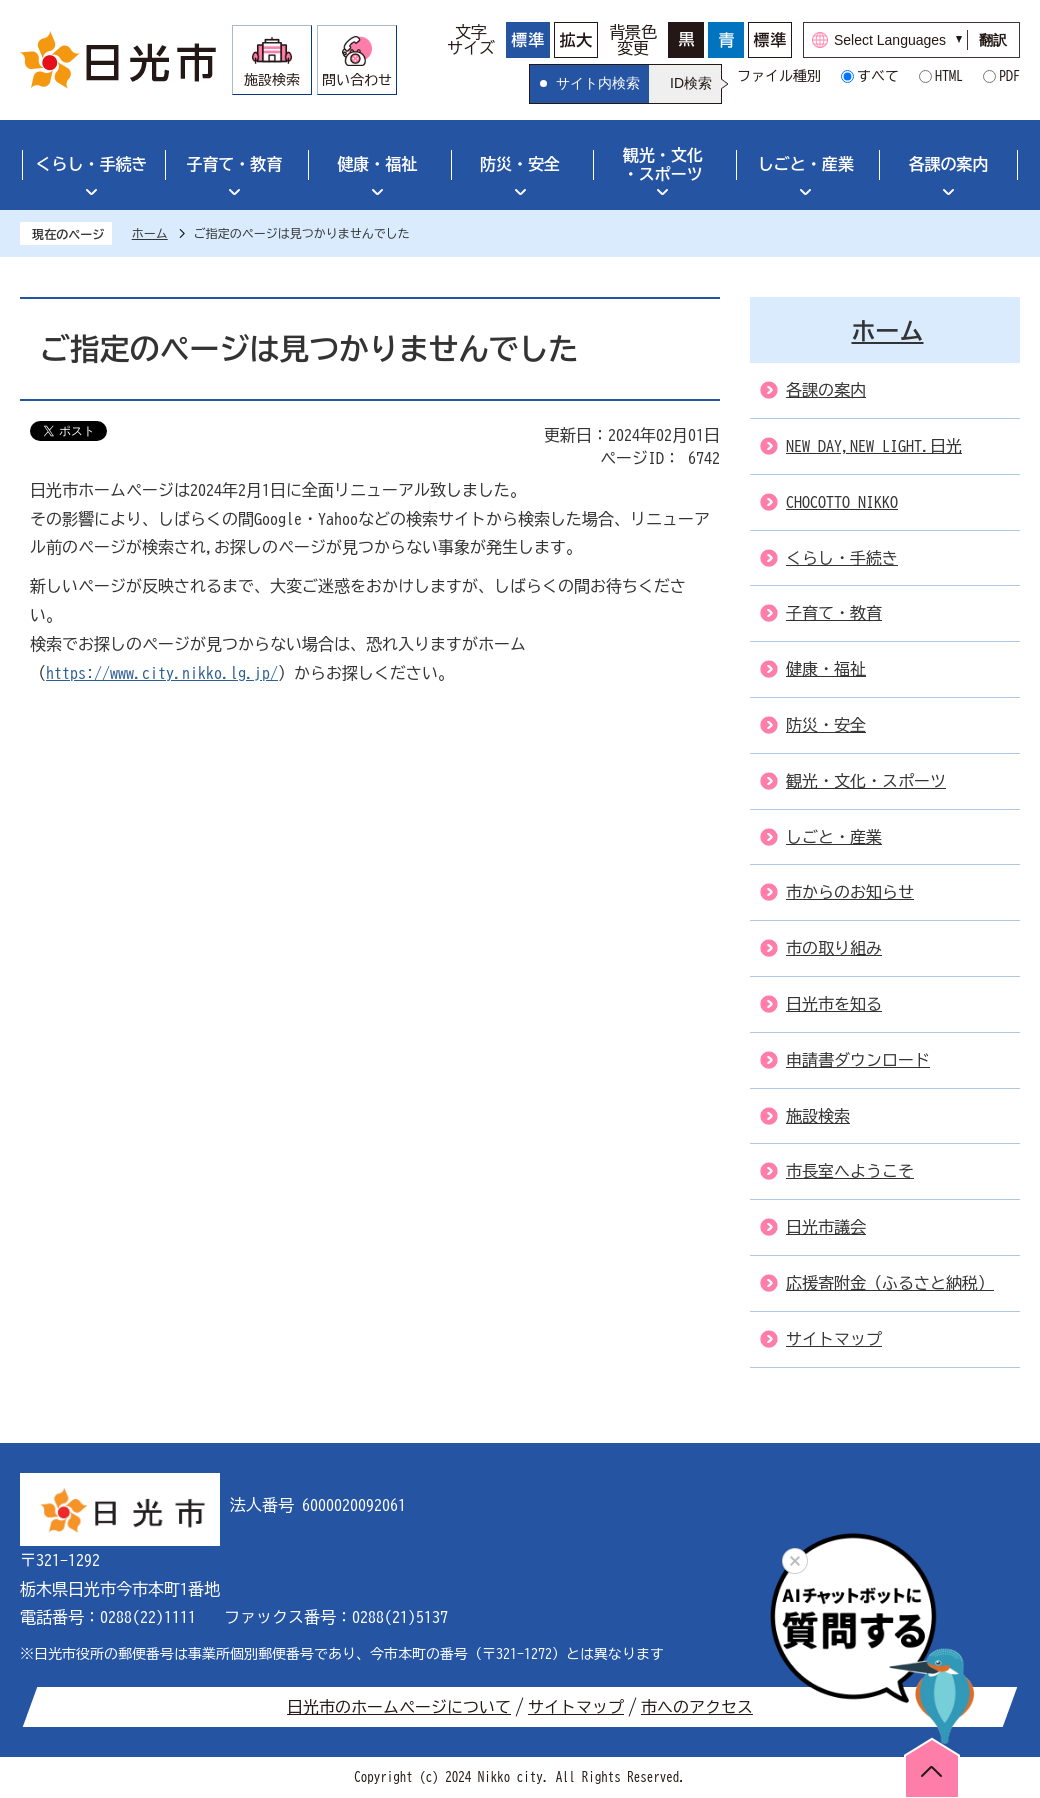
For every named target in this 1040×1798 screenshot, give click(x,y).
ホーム (150, 233)
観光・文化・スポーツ (663, 164)
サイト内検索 (598, 83)
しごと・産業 (806, 164)
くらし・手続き (91, 164)
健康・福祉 (377, 164)
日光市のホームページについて (399, 1707)
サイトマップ (576, 1707)
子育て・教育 (234, 164)
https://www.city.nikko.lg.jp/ (162, 673)
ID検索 (691, 83)
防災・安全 (520, 164)
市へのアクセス (697, 1707)
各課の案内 (949, 164)
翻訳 (993, 40)
